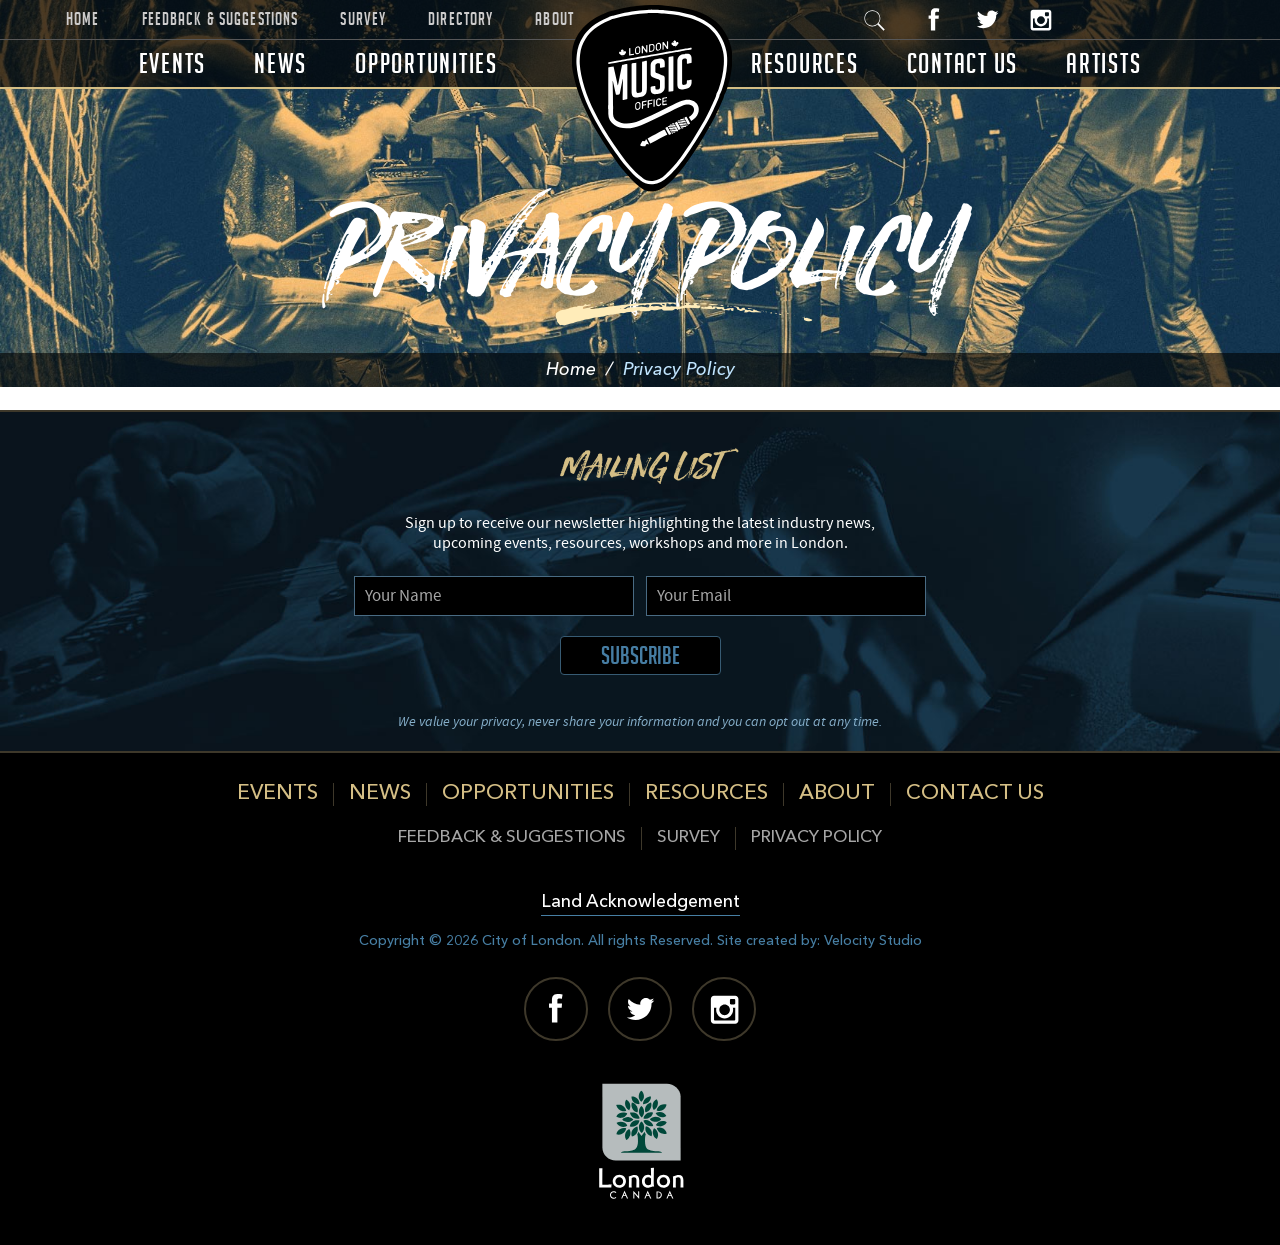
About (554, 19)
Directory (460, 19)
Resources (805, 63)
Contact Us (963, 63)
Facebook (934, 19)
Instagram (1040, 19)
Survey (363, 19)
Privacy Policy (816, 837)
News (280, 63)
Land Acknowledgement (640, 902)
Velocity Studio (873, 941)
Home (83, 19)
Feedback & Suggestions (220, 19)
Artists (1103, 63)
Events (173, 63)
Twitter (987, 19)
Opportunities (426, 63)
